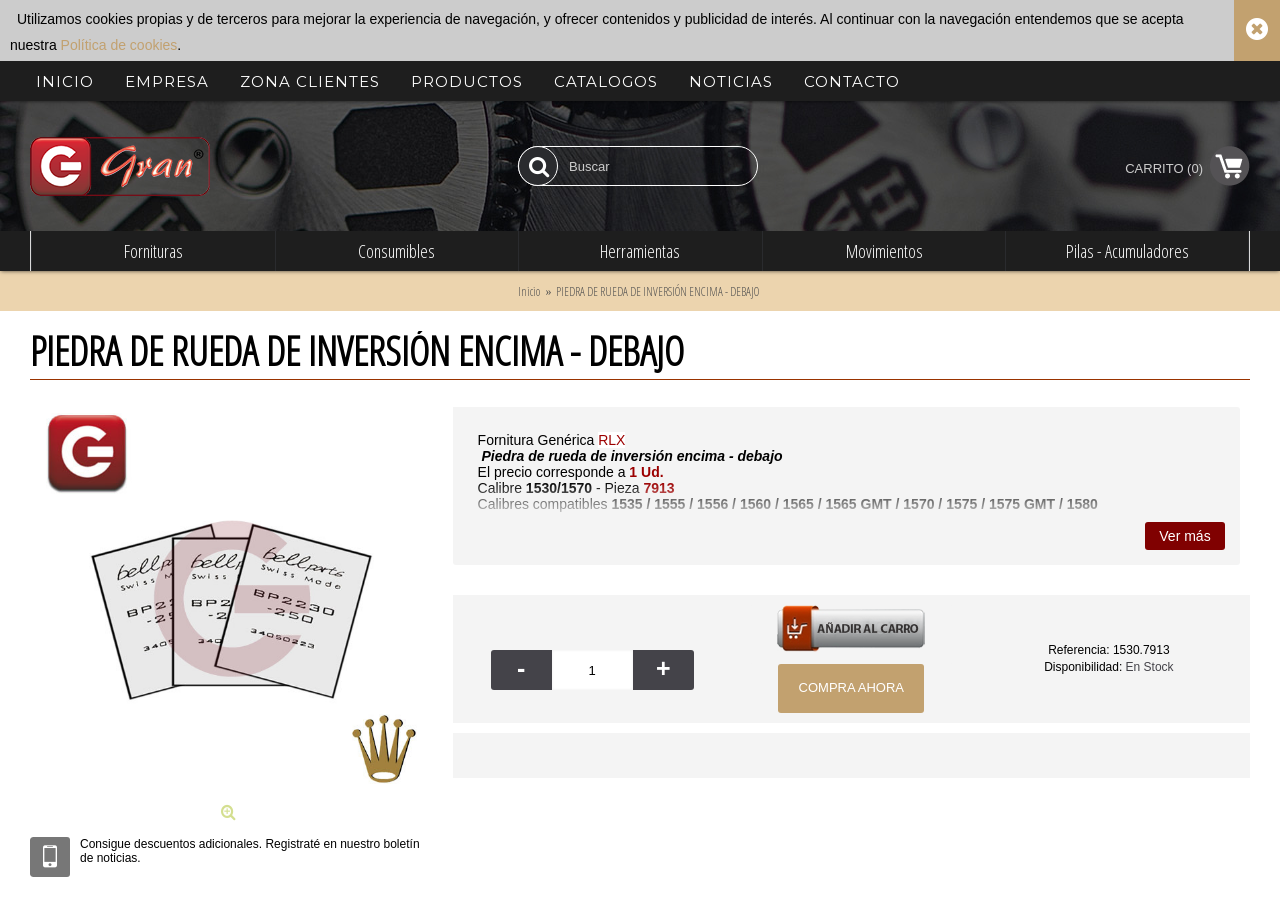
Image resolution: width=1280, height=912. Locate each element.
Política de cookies (119, 45)
